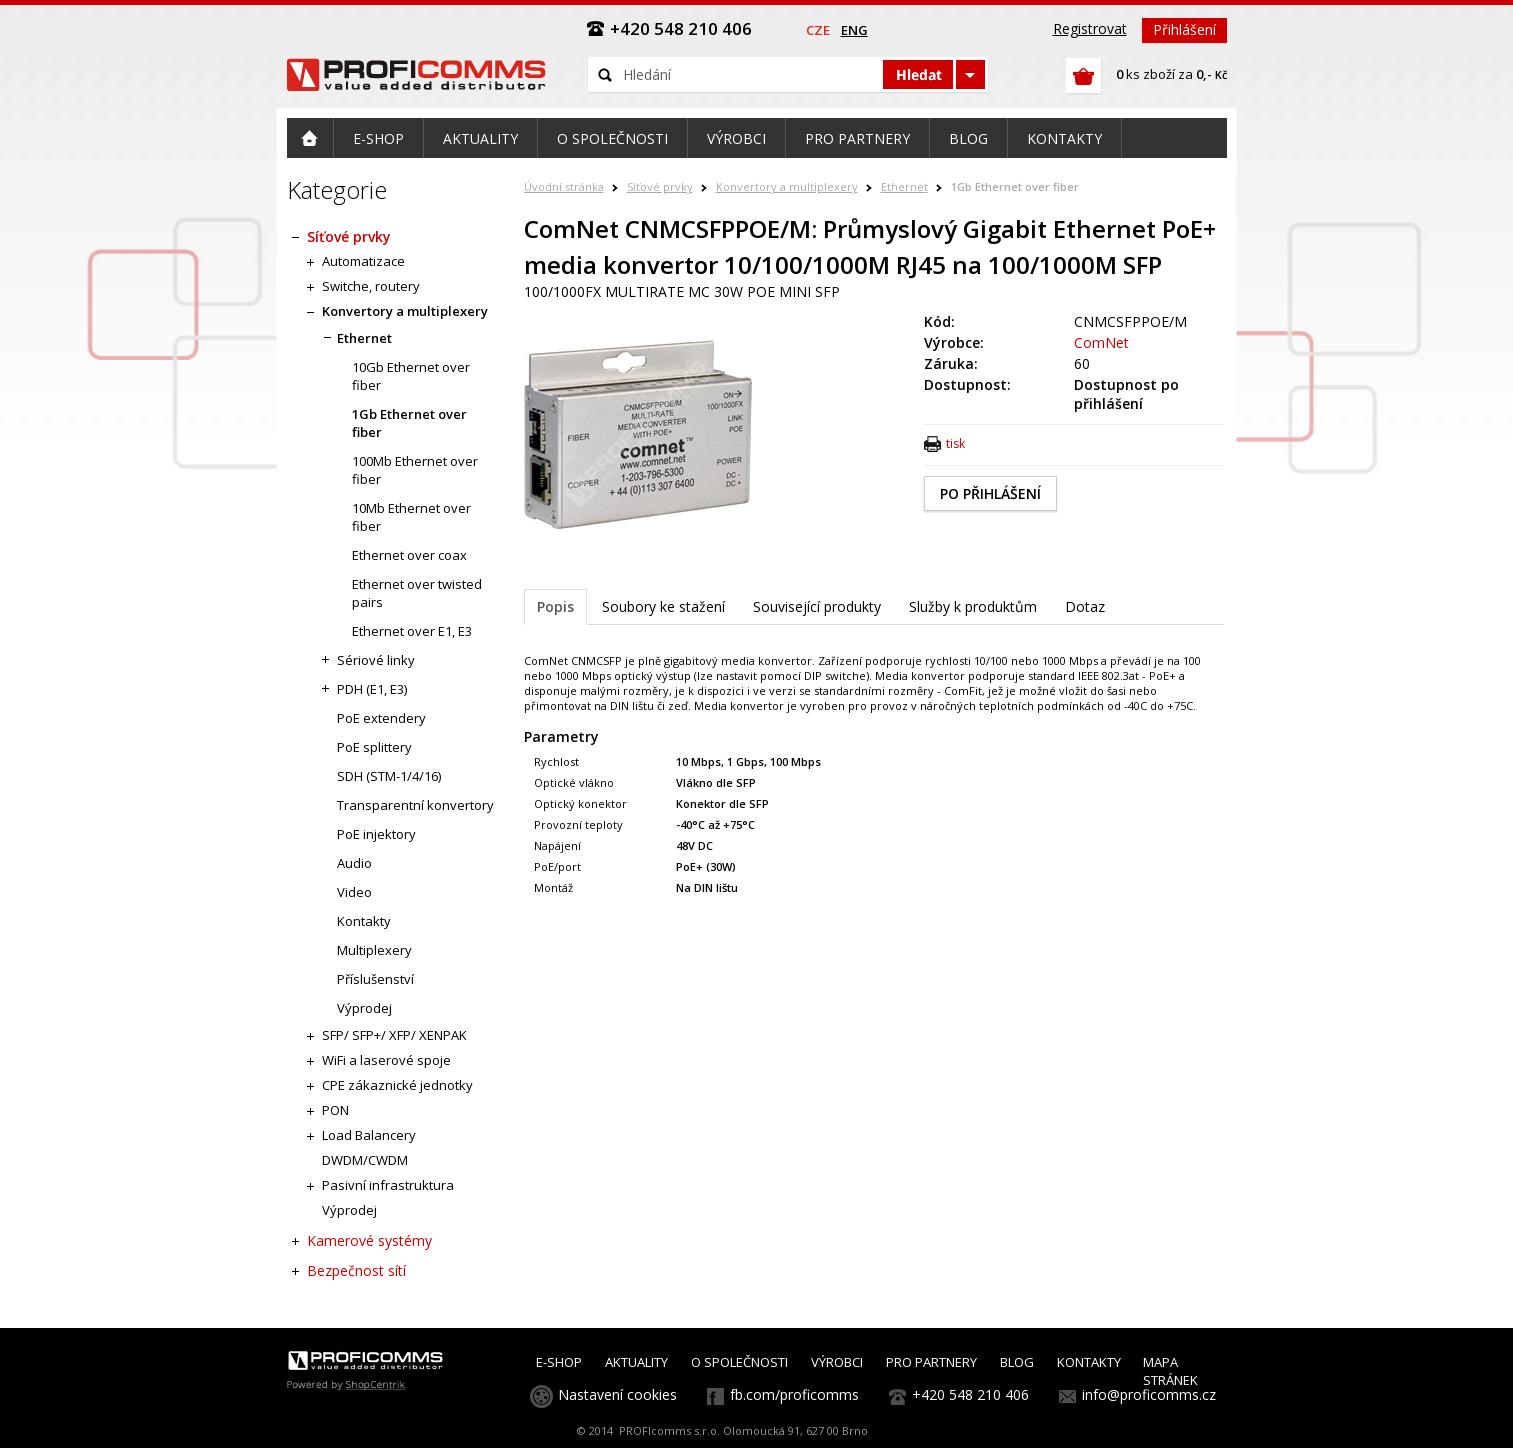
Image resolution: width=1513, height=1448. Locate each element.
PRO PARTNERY (931, 1362)
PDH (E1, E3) (372, 689)
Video (354, 892)
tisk (955, 443)
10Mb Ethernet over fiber (411, 517)
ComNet (1101, 342)
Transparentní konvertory (415, 805)
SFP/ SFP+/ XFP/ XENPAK (394, 1035)
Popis (555, 606)
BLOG (1017, 1362)
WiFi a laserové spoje (386, 1060)
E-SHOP (559, 1362)
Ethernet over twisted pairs (417, 593)
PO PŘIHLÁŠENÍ (990, 493)
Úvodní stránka (564, 186)
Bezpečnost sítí (356, 1270)
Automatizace (363, 261)
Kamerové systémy (369, 1240)
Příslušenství (375, 979)
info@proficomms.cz (1149, 1394)
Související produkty (817, 606)
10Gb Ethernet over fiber (411, 376)
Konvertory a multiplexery (787, 186)
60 (1082, 363)
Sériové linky (376, 660)
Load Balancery (369, 1135)
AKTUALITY (636, 1362)
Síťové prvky (660, 186)
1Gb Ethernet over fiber (1015, 186)
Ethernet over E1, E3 (412, 631)
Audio (354, 863)
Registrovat (1090, 28)
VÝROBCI (837, 1362)
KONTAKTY (1089, 1362)
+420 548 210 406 (970, 1394)
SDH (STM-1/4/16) (389, 776)
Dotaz (1085, 606)
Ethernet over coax (409, 555)
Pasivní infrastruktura (388, 1185)
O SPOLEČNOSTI (739, 1362)
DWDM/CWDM (365, 1160)
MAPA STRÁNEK (1170, 1371)
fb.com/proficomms (794, 1394)
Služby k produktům (973, 606)
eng (854, 30)
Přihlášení (1184, 29)
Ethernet (904, 186)
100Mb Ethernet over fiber (415, 470)
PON (335, 1110)
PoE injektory (376, 834)
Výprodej (364, 1008)
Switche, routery (371, 286)
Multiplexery (374, 950)
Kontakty (364, 921)
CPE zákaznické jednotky (397, 1085)
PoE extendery (381, 718)
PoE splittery (374, 747)
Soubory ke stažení (663, 606)
